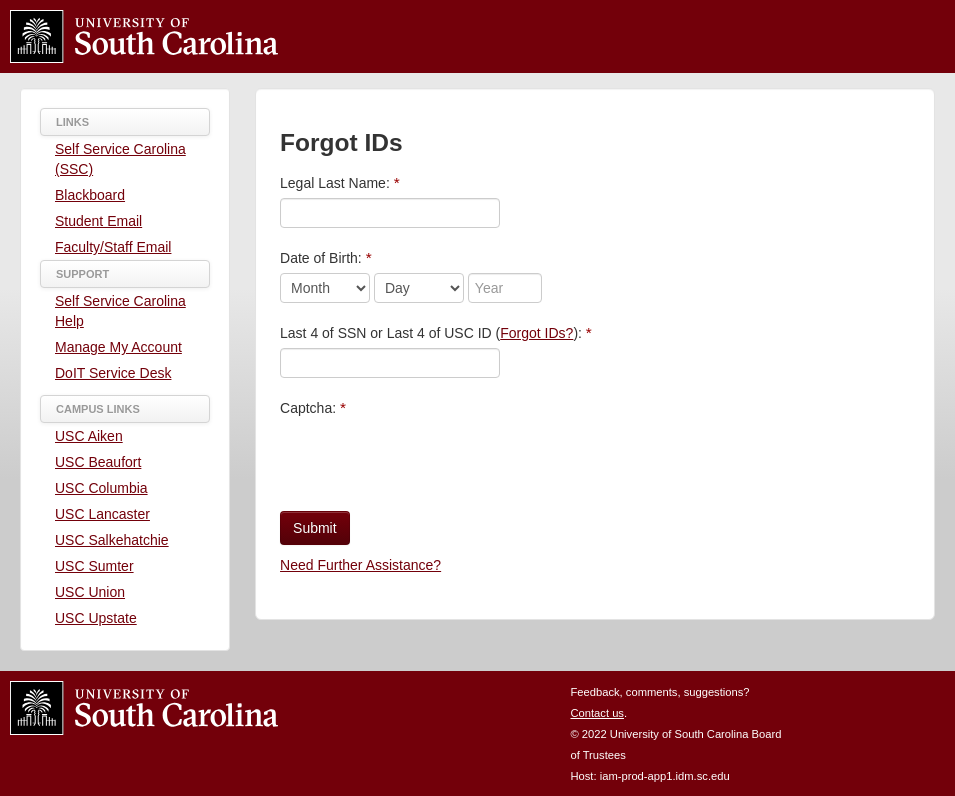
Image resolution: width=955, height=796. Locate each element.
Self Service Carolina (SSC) (120, 159)
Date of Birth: (326, 257)
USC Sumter (94, 566)
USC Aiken (89, 436)
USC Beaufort (98, 462)
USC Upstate (96, 618)
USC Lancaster (102, 514)
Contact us (596, 713)
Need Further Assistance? (360, 565)
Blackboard (90, 195)
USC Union (90, 592)
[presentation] (432, 462)
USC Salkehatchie (112, 540)
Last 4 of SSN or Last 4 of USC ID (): (436, 332)
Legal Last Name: (340, 182)
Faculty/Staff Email (113, 247)
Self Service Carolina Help (120, 311)
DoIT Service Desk (113, 373)
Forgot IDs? (536, 333)
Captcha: (313, 407)
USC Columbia (101, 488)
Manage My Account (118, 347)
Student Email (98, 221)
